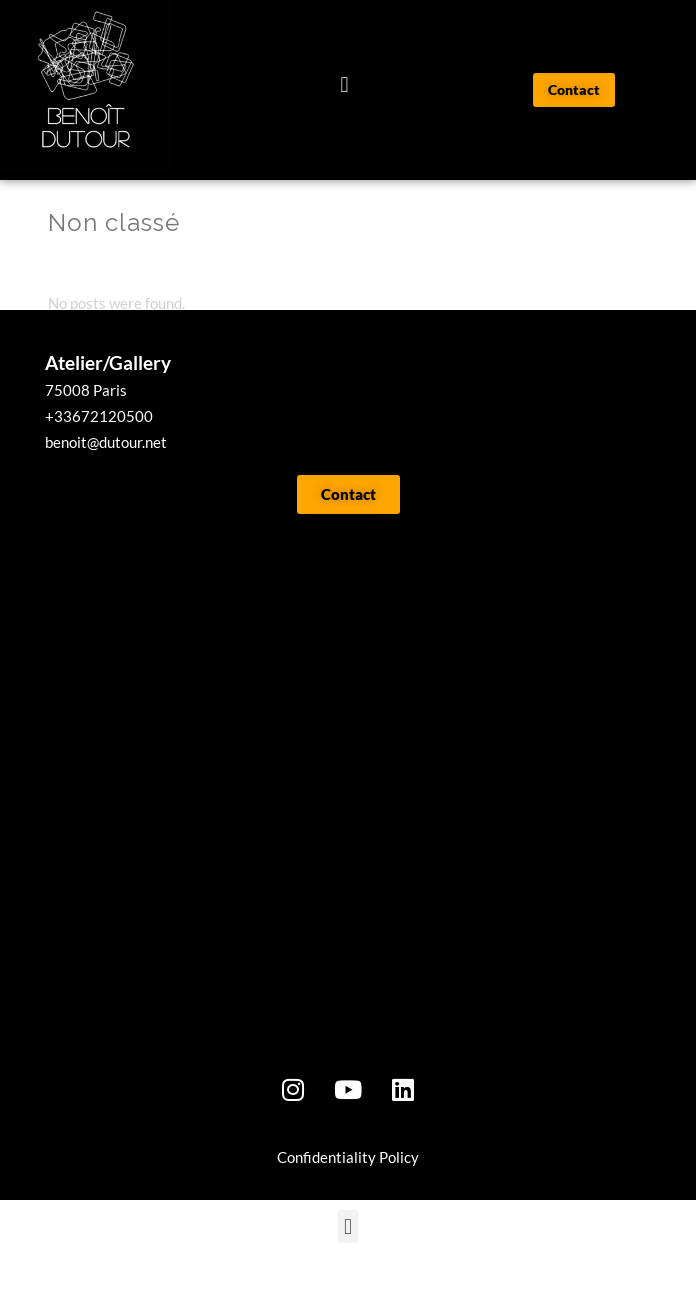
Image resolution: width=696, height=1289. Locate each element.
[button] (345, 85)
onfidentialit (327, 1183)
